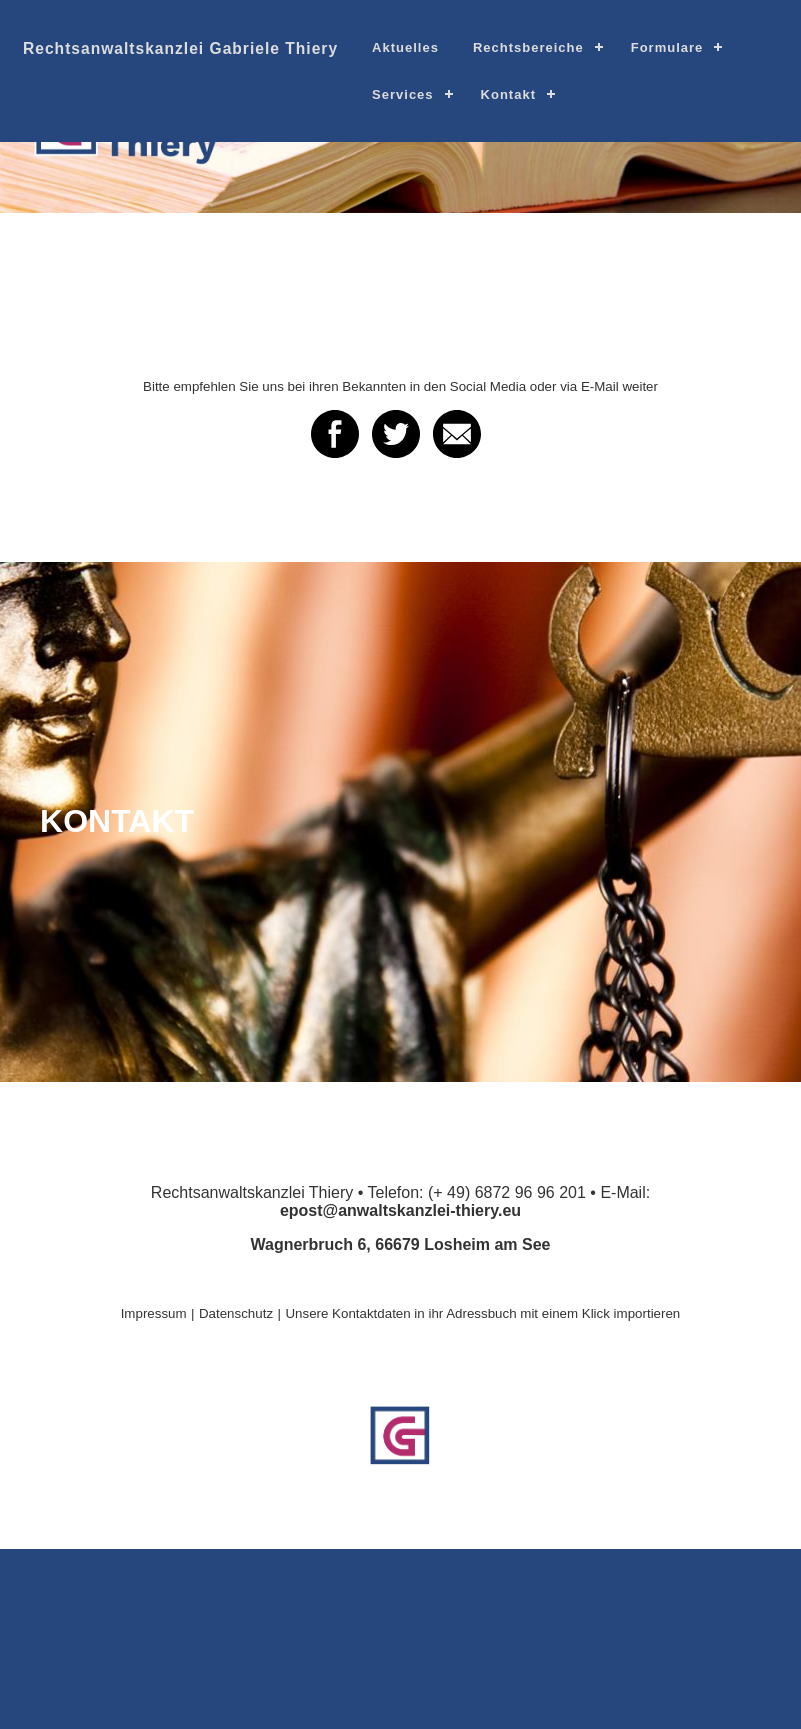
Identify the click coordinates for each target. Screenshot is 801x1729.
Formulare (667, 47)
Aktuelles (405, 47)
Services (403, 94)
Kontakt (508, 94)
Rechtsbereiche (528, 47)
